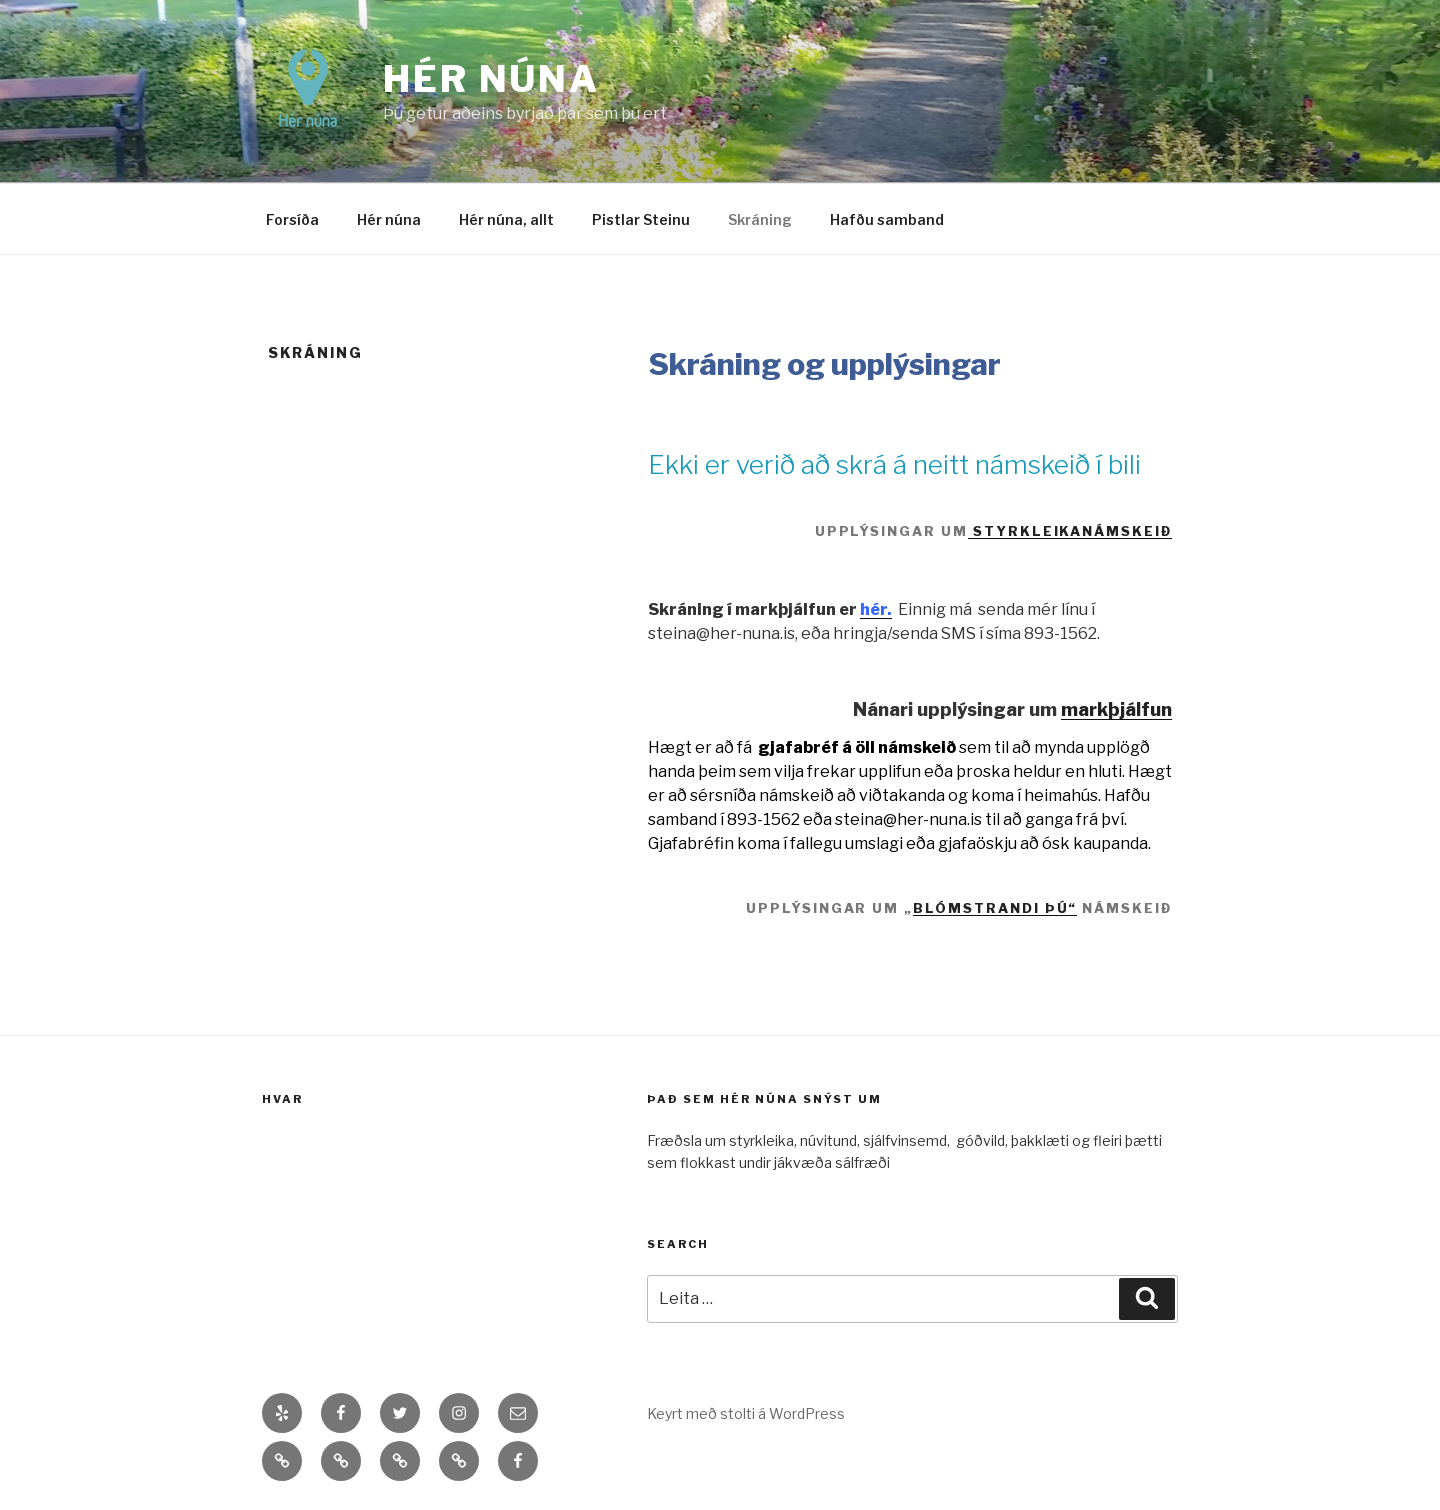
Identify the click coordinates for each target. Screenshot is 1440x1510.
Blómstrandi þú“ (995, 908)
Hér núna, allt (506, 219)
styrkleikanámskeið (1070, 531)
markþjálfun (1116, 709)
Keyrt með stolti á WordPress (746, 1413)
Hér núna (491, 79)
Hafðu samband (887, 219)
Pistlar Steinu (641, 219)
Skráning (760, 219)
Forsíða (292, 219)
